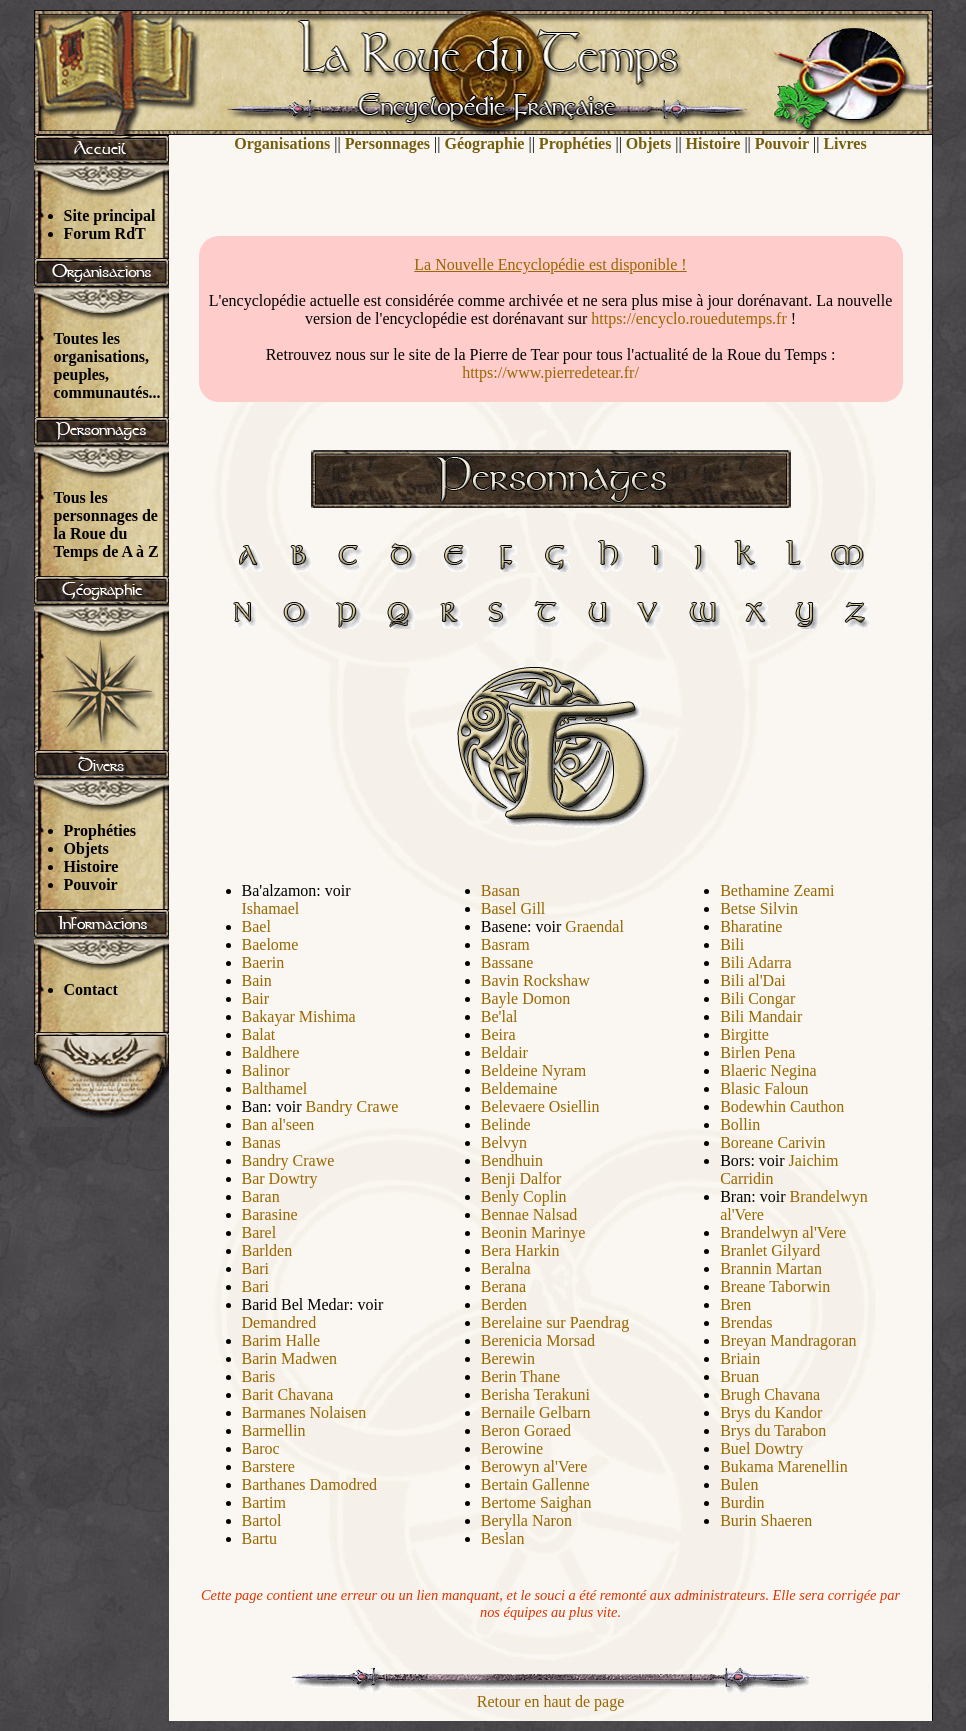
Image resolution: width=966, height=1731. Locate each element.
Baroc (261, 1448)
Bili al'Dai (753, 980)
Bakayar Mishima (299, 1016)
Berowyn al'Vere (534, 1466)
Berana (503, 1286)
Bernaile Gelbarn (536, 1412)
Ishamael (271, 908)
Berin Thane (520, 1376)
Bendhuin (512, 1160)
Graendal (594, 926)
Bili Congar (757, 998)
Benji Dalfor (521, 1178)
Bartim (264, 1502)
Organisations (282, 143)
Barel (259, 1232)
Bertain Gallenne (535, 1484)
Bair (256, 998)
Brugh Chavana (770, 1394)
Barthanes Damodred (310, 1484)
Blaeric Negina (768, 1070)
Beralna (506, 1268)
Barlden (267, 1250)
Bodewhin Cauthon (782, 1106)
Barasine (270, 1214)
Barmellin (274, 1430)
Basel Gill (513, 908)
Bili (732, 944)
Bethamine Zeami (777, 890)
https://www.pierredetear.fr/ (550, 372)
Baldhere (271, 1052)
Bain (257, 980)
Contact (91, 989)
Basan (500, 890)
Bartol (262, 1520)
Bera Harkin (520, 1250)
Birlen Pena (757, 1052)
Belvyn (504, 1142)
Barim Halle (281, 1340)
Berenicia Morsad (538, 1340)
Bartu (260, 1538)
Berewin (508, 1358)
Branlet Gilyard (770, 1250)
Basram (505, 944)
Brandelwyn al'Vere (783, 1232)
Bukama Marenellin (784, 1466)
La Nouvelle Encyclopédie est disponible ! (550, 264)
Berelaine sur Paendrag (555, 1322)
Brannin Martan (771, 1268)
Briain (740, 1358)
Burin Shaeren (766, 1520)
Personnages (387, 143)
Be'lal (499, 1016)
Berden (504, 1304)
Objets (86, 848)
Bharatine (751, 926)
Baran (261, 1196)
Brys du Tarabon (773, 1430)
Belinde (506, 1124)
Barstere (268, 1466)
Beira (498, 1034)
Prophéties (100, 830)
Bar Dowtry (280, 1178)
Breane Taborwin (775, 1286)
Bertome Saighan (536, 1502)
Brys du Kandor (771, 1412)
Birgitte (744, 1034)
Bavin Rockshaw (535, 980)
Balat (259, 1034)
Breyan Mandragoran (788, 1340)
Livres (844, 143)
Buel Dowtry (761, 1448)
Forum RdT (105, 233)
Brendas (746, 1322)
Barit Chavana (288, 1394)
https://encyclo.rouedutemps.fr (689, 318)
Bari (256, 1268)
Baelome (270, 944)
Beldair (504, 1052)
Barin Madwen (290, 1358)
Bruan (739, 1376)
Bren (735, 1304)
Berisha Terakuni (535, 1394)
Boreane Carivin (772, 1142)
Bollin (740, 1124)
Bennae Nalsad (529, 1214)
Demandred (279, 1322)
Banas (261, 1142)
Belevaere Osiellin (540, 1106)
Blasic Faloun (764, 1088)
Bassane (507, 962)
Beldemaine (519, 1088)
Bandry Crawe (352, 1106)
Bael (256, 926)
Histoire (91, 866)
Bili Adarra (756, 962)
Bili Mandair (761, 1016)
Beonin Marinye (533, 1232)
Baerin (263, 962)
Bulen (739, 1484)
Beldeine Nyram (533, 1070)
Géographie (484, 143)
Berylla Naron (526, 1520)
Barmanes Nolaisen (304, 1412)
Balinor (266, 1070)
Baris (259, 1376)
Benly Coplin (524, 1196)
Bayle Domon (525, 998)
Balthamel (275, 1088)
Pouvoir (91, 884)
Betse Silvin (759, 908)
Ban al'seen (278, 1124)
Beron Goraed (526, 1430)
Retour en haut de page (551, 1701)
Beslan (503, 1538)
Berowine (512, 1448)
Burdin (742, 1502)
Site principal (110, 215)
